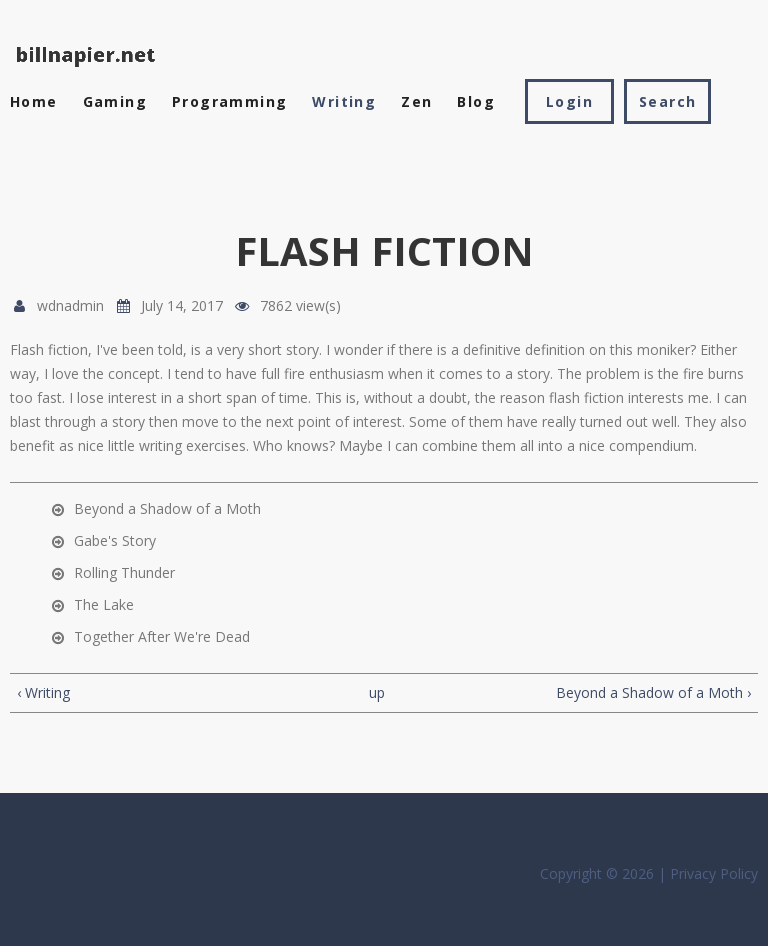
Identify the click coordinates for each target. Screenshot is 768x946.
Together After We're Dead (162, 636)
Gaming (115, 101)
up (377, 692)
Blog (476, 101)
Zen (416, 101)
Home (34, 101)
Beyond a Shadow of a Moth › (653, 692)
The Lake (104, 604)
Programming (229, 101)
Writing (344, 101)
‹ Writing (43, 692)
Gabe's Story (115, 540)
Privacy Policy (714, 873)
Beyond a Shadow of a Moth (167, 508)
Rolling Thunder (124, 572)
